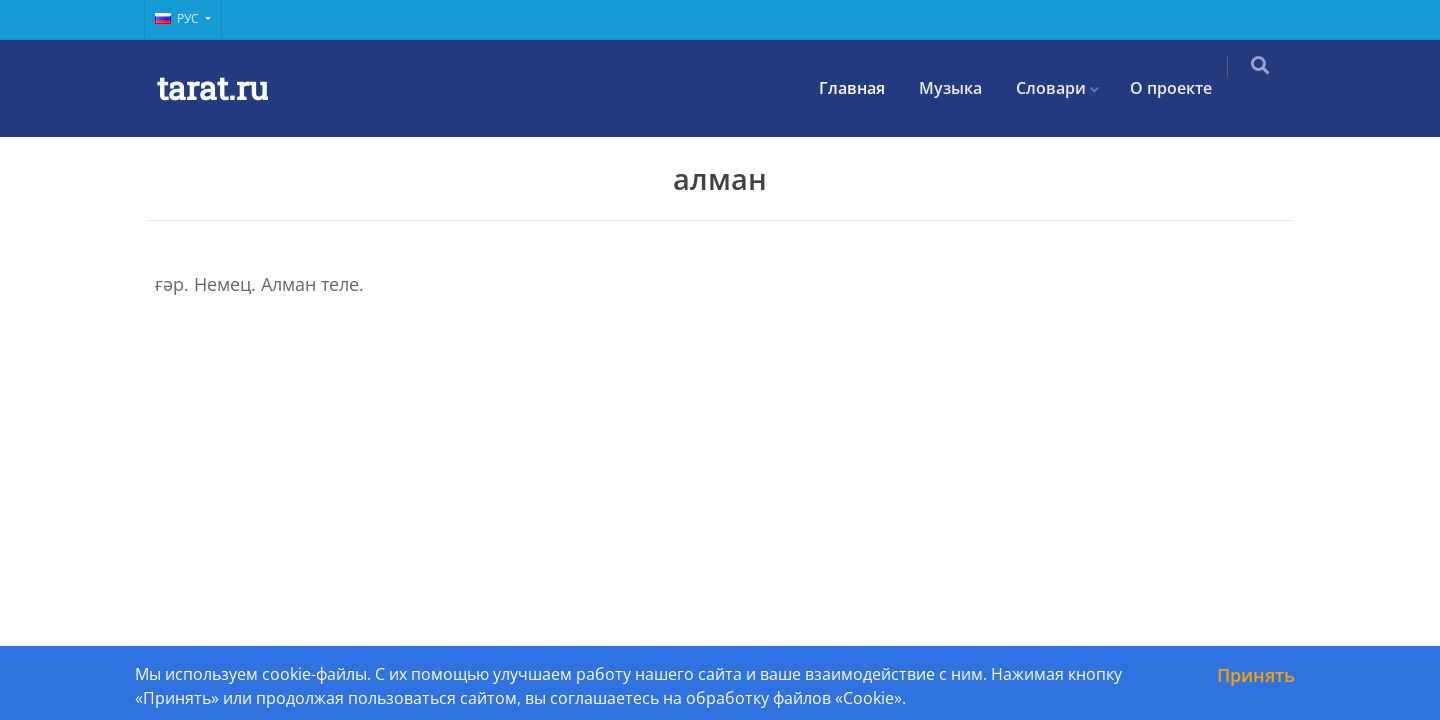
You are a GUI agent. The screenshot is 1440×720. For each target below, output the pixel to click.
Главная (866, 88)
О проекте (1185, 88)
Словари (1065, 88)
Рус (178, 18)
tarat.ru (212, 87)
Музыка (964, 88)
